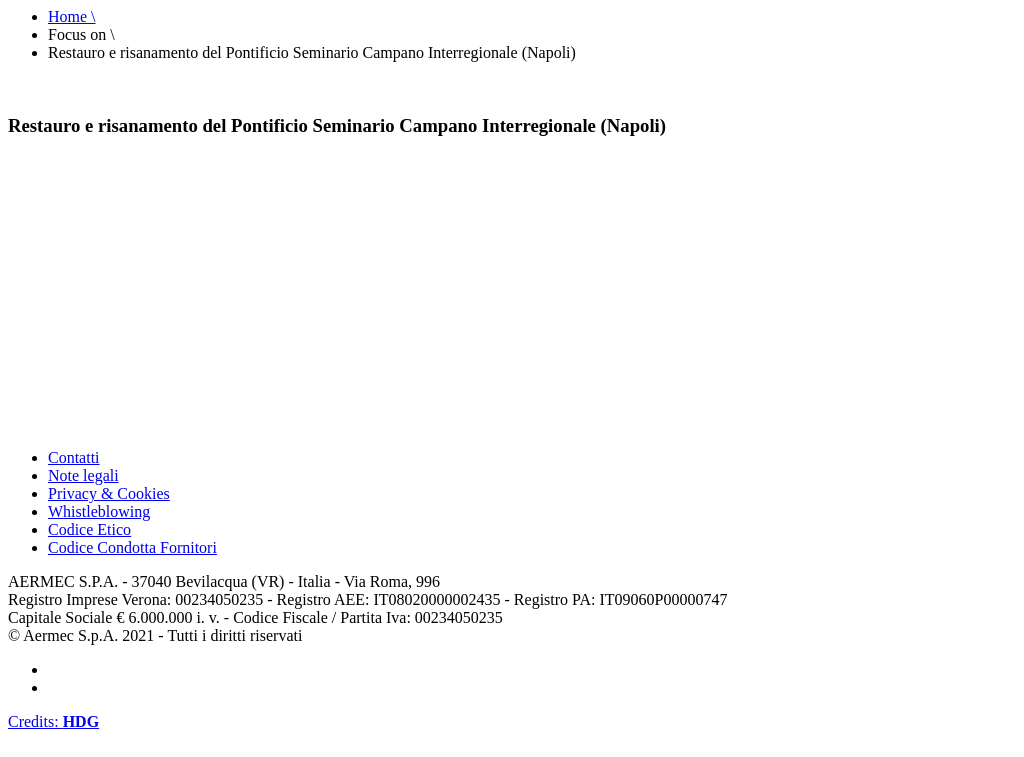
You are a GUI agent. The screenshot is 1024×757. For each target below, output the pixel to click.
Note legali (83, 475)
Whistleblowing (99, 511)
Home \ (72, 16)
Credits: (53, 721)
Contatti (74, 457)
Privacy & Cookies (109, 493)
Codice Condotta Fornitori (132, 547)
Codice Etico (89, 529)
